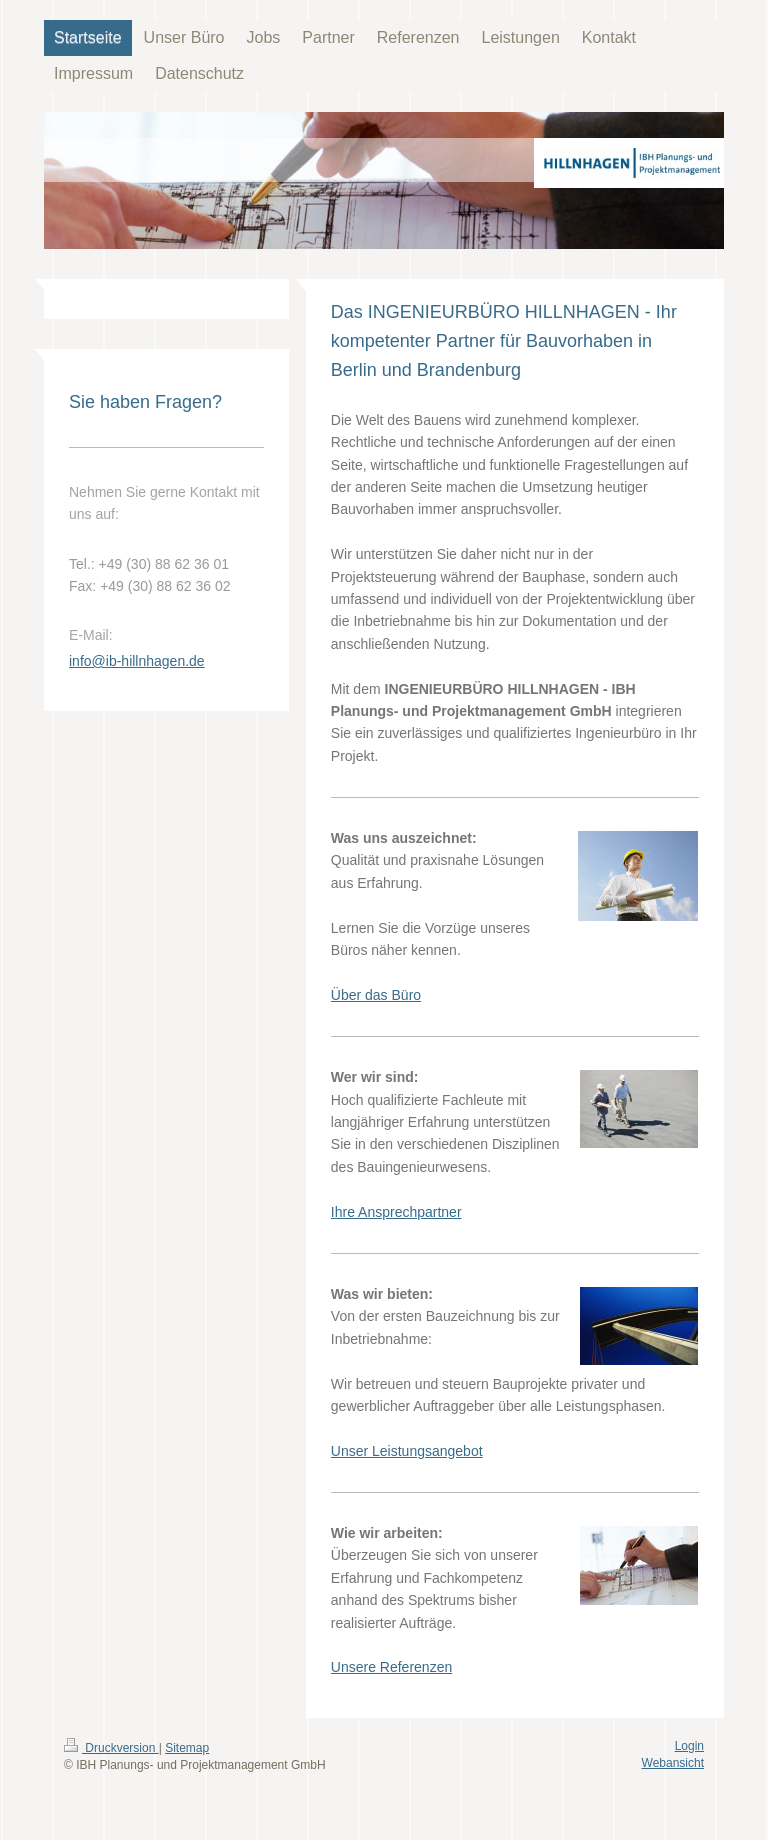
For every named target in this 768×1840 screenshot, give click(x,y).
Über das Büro (376, 995)
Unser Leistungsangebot (407, 1451)
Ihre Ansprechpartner (396, 1212)
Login (689, 1746)
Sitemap (187, 1748)
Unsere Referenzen (391, 1667)
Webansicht (673, 1763)
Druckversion (111, 1748)
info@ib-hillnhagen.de (137, 661)
